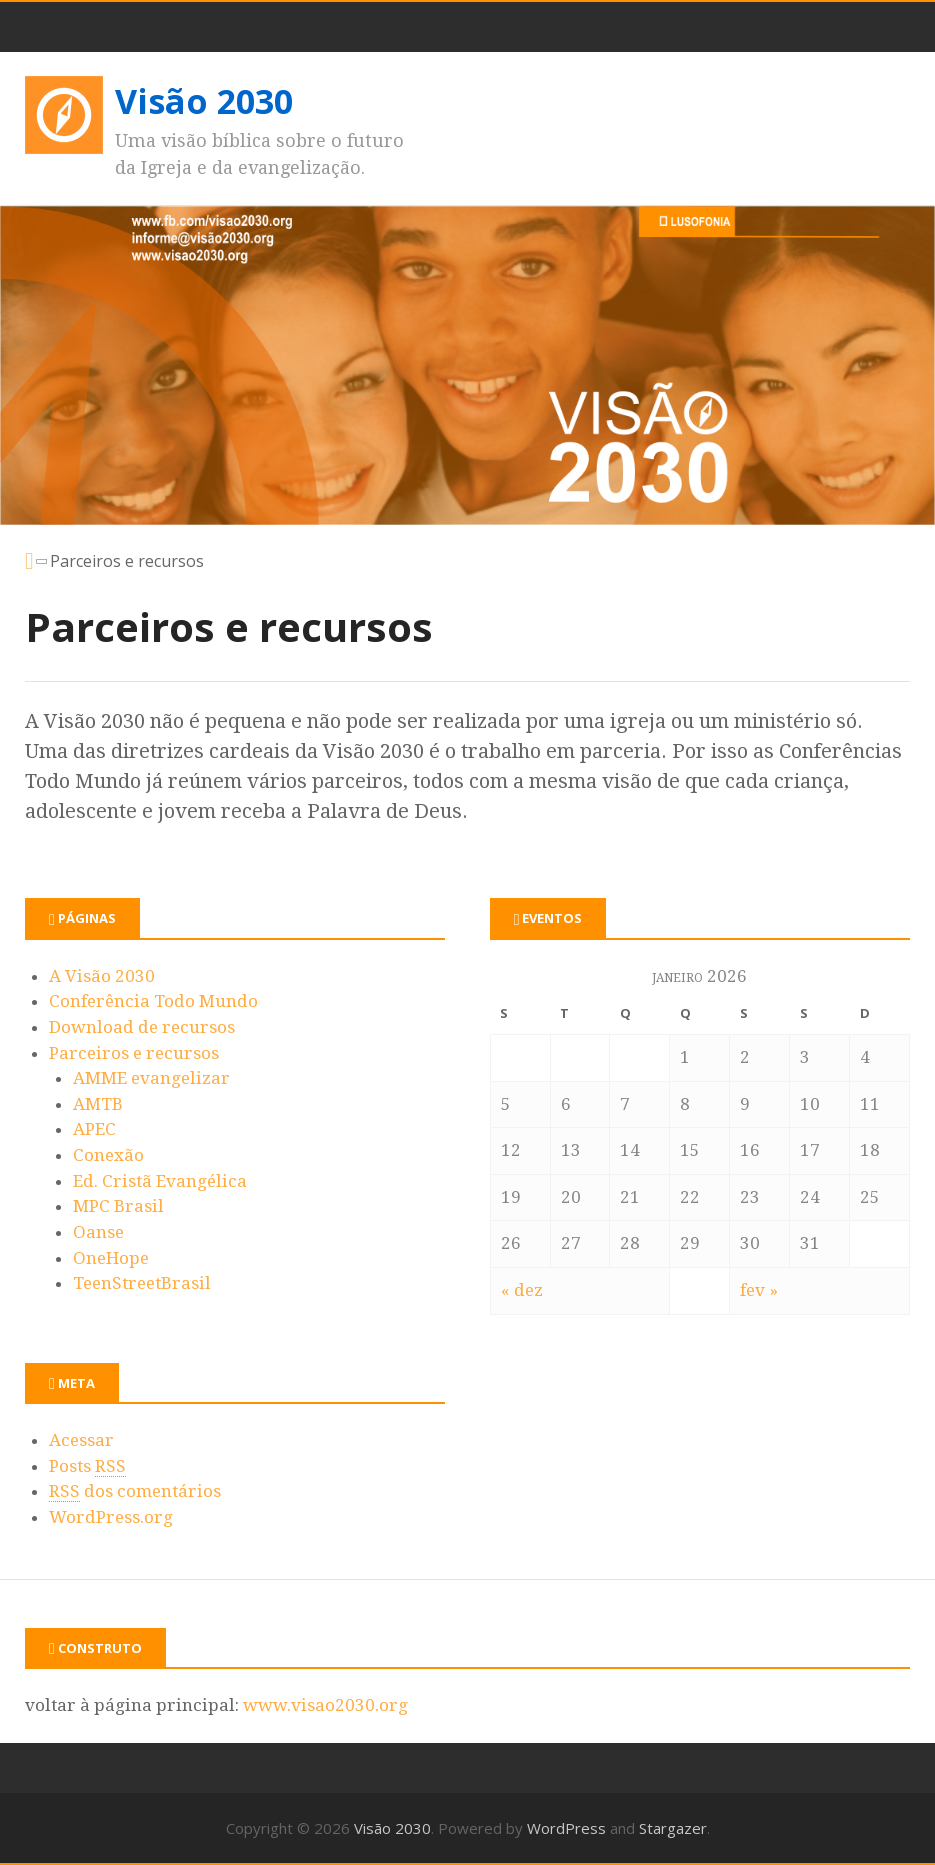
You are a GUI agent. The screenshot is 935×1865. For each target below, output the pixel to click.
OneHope (111, 1258)
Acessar (81, 1440)
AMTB (98, 1104)
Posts (87, 1466)
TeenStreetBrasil (142, 1283)
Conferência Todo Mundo (153, 1001)
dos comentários (135, 1491)
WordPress (566, 1828)
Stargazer (673, 1828)
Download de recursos (142, 1027)
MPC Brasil (118, 1206)
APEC (94, 1129)
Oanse (98, 1232)
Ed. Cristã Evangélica (160, 1181)
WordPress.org (111, 1517)
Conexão (108, 1155)
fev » (759, 1290)
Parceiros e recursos (134, 1053)
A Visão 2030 (102, 976)
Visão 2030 (204, 101)
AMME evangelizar (151, 1078)
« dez (522, 1290)
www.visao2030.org (325, 1705)
